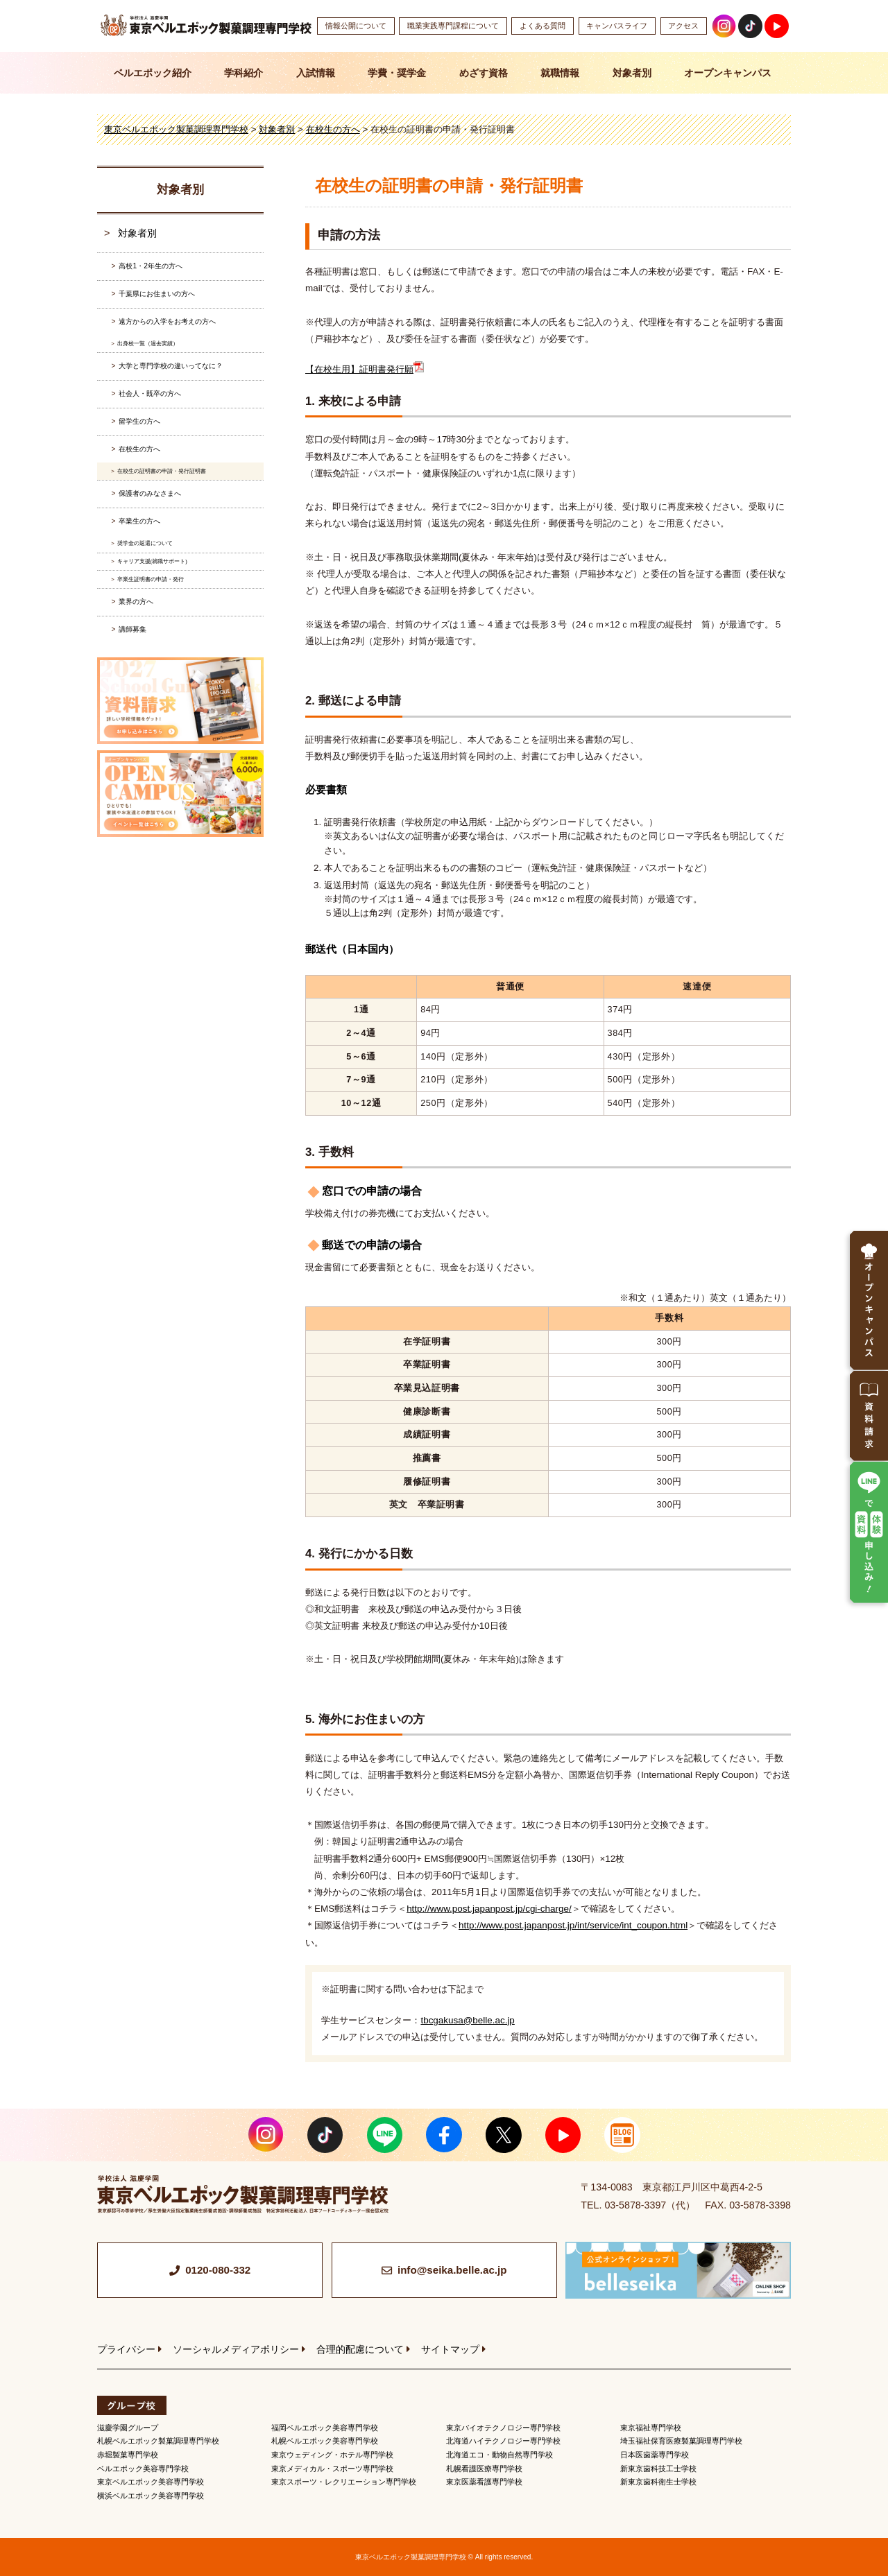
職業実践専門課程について (453, 25)
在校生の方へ (139, 449)
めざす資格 (483, 72)
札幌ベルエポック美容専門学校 (324, 2441)
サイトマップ (450, 2349)
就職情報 (559, 72)
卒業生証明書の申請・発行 (150, 579)
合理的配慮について (360, 2349)
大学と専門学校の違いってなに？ (171, 366)
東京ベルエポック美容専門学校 (150, 2482)
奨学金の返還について (145, 543)
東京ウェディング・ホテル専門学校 (332, 2454)
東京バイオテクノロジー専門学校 (503, 2427)
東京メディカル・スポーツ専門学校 (332, 2468)
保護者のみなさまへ (150, 493)
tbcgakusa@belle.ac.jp (467, 2020)
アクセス (683, 25)
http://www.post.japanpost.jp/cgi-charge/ (489, 1908)
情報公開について (355, 25)
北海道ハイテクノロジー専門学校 (503, 2441)
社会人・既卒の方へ (150, 393)
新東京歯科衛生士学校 (658, 2482)
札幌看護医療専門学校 (484, 2468)
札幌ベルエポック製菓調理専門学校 (158, 2441)
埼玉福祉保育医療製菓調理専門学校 (681, 2441)
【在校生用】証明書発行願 (364, 369)
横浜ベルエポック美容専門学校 (150, 2495)
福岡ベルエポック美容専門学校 (324, 2427)
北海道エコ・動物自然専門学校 (499, 2454)
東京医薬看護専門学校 (484, 2482)
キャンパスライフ (616, 25)
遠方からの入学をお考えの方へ (167, 321)
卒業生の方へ (139, 521)
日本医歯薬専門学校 (654, 2454)
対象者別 (632, 72)
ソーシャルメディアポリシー (236, 2349)
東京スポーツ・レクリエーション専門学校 (343, 2482)
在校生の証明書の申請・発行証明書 (161, 471)
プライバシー (126, 2349)
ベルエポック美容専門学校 (143, 2468)
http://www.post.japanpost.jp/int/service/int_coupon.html (573, 1925)
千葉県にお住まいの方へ (157, 293)
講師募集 (132, 629)
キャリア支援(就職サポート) (152, 561)
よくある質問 (542, 25)
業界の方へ (136, 601)
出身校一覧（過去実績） (147, 343)
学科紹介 (243, 72)
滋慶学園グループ (127, 2427)
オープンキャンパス (727, 72)
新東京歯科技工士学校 (658, 2468)
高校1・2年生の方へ (150, 266)
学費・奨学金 (397, 72)
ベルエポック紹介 (152, 72)
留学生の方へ (139, 421)
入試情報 (315, 72)
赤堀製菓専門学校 (127, 2454)
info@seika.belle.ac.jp (452, 2270)
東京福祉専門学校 (650, 2427)
